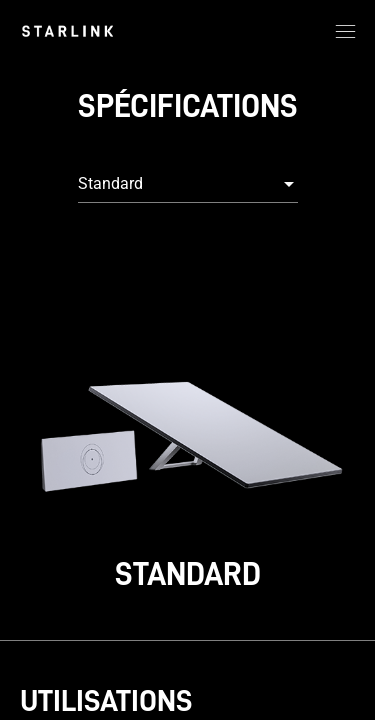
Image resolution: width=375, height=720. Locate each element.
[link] (67, 31)
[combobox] (188, 184)
